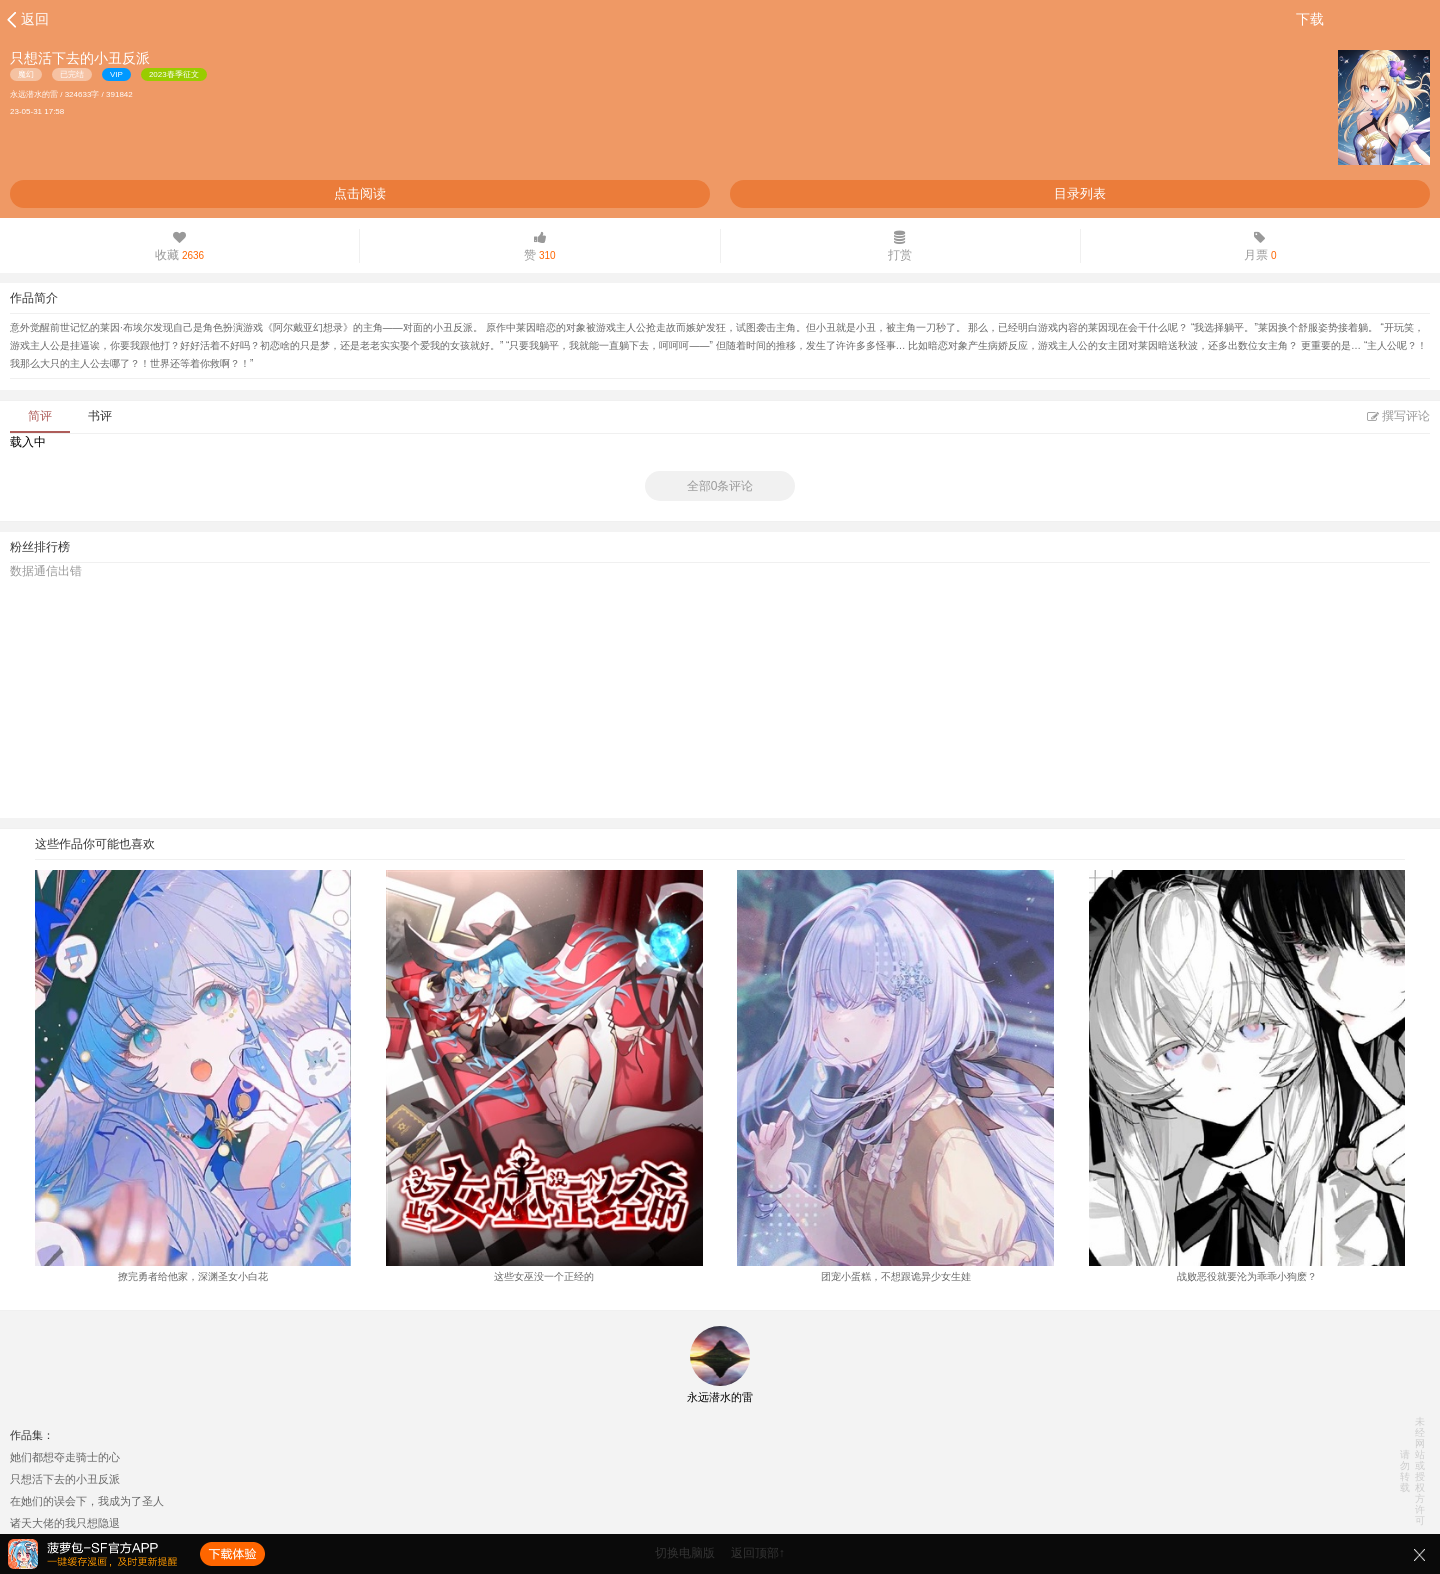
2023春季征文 (174, 74)
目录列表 (1080, 193)
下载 (1310, 19)
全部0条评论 (720, 486)
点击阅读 (360, 193)
